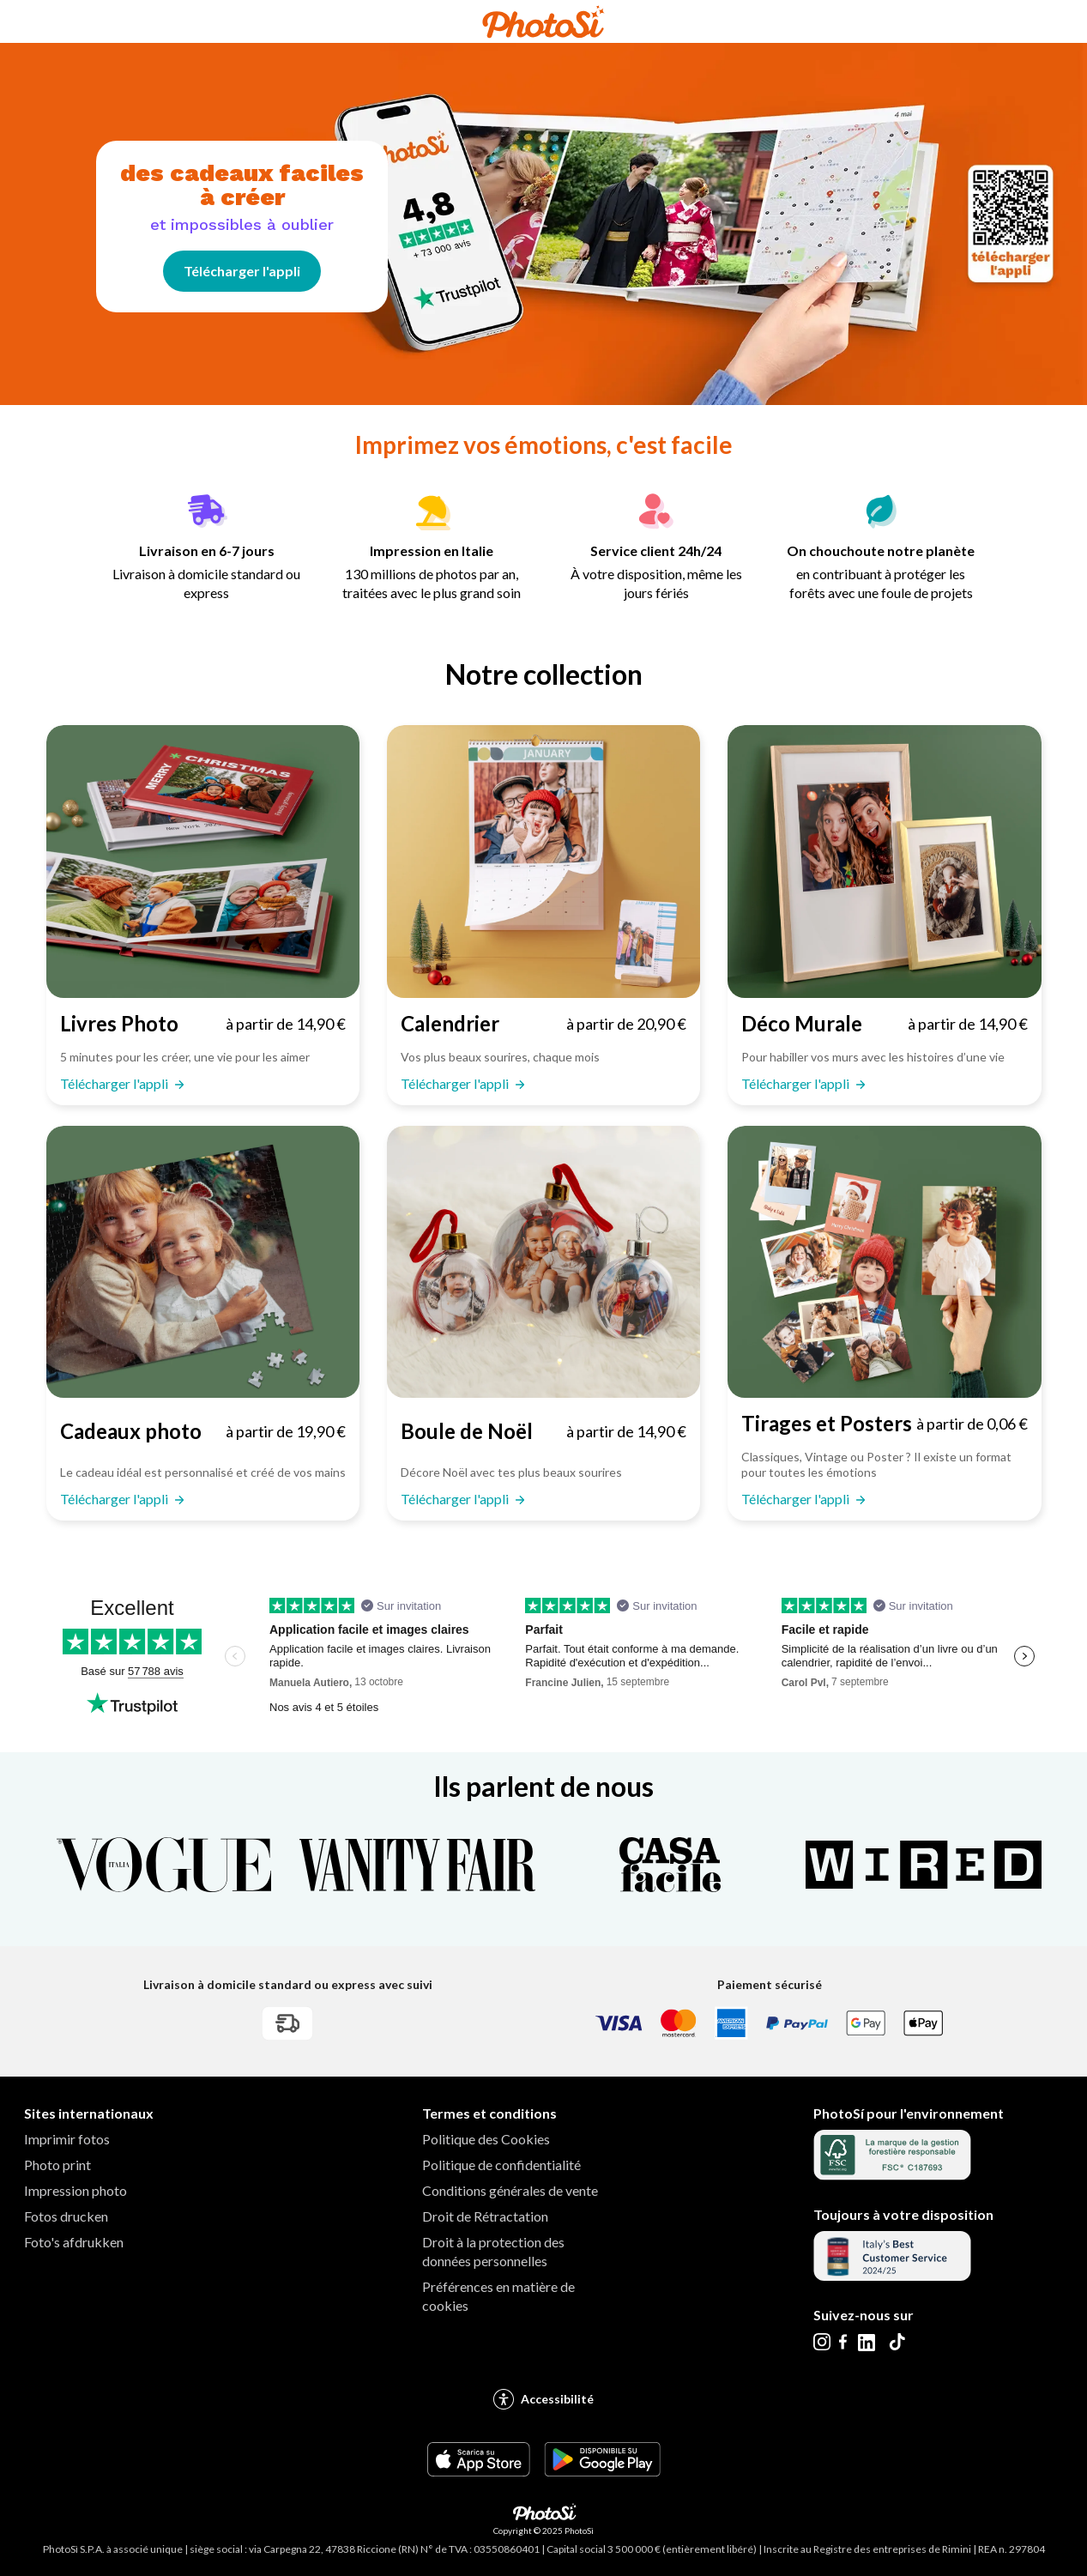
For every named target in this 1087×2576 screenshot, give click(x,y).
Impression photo (75, 2190)
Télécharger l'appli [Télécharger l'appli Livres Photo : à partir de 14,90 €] (115, 1083)
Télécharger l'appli (242, 271)
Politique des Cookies (486, 2139)
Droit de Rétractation (485, 2216)
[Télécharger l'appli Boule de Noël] (543, 1262)
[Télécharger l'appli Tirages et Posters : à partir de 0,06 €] (884, 1424)
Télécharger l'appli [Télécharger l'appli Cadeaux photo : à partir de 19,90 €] (115, 1499)
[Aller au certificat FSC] (892, 2175)
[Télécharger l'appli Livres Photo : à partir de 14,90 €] (203, 1024)
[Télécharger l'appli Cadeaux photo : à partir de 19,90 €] (203, 1431)
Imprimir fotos (67, 2139)
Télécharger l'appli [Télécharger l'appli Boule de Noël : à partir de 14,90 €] (456, 1499)
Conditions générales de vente (510, 2190)
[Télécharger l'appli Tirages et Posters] (884, 1262)
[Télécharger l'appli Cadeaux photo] (202, 1262)
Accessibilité (543, 2399)
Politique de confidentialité (501, 2164)
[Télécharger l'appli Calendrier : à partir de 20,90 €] (543, 1024)
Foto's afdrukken (74, 2242)
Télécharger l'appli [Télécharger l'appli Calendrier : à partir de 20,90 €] (456, 1083)
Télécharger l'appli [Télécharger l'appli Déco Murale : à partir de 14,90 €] (796, 1083)
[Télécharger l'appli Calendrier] (543, 861)
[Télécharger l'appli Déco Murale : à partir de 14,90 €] (884, 1024)
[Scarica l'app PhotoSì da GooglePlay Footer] (602, 2471)
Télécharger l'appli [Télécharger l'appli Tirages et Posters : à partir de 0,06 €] (796, 1499)
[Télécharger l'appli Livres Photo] (202, 861)
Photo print (57, 2164)
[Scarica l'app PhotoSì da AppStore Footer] (478, 2471)
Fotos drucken (66, 2216)
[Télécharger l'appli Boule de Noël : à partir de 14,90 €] (543, 1431)
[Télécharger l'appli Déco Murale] (884, 861)
